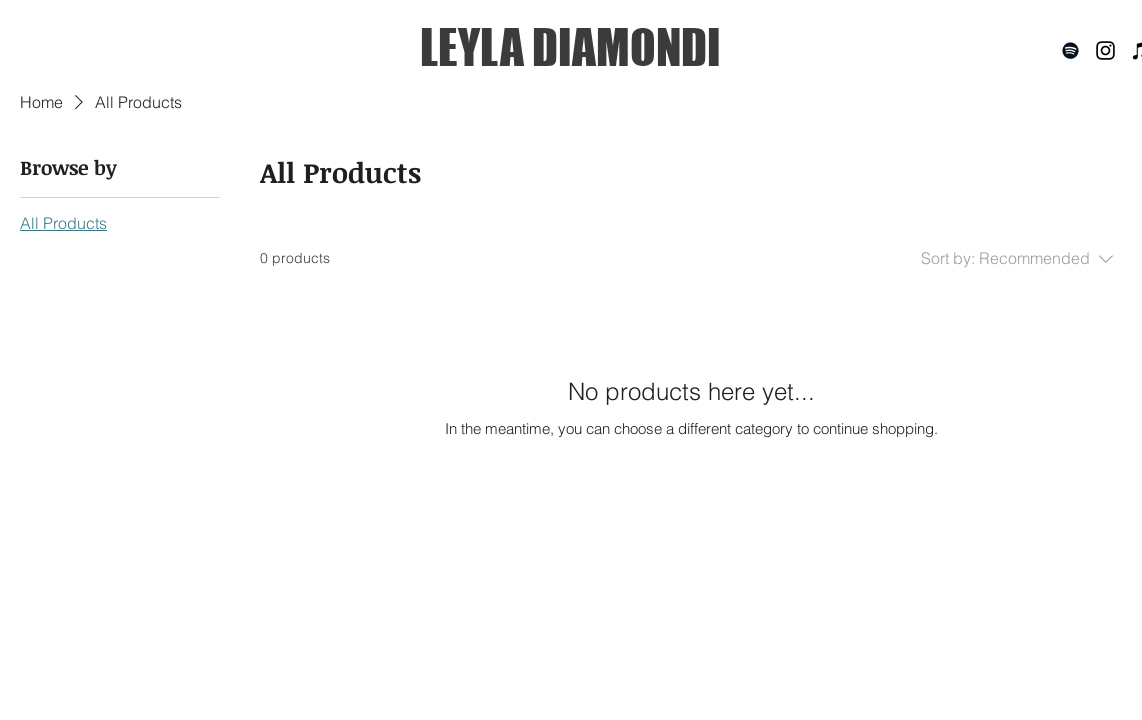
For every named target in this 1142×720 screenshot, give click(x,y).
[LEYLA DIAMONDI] (570, 47)
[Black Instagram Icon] (1105, 50)
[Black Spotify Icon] (1070, 50)
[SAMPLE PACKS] (1031, 672)
